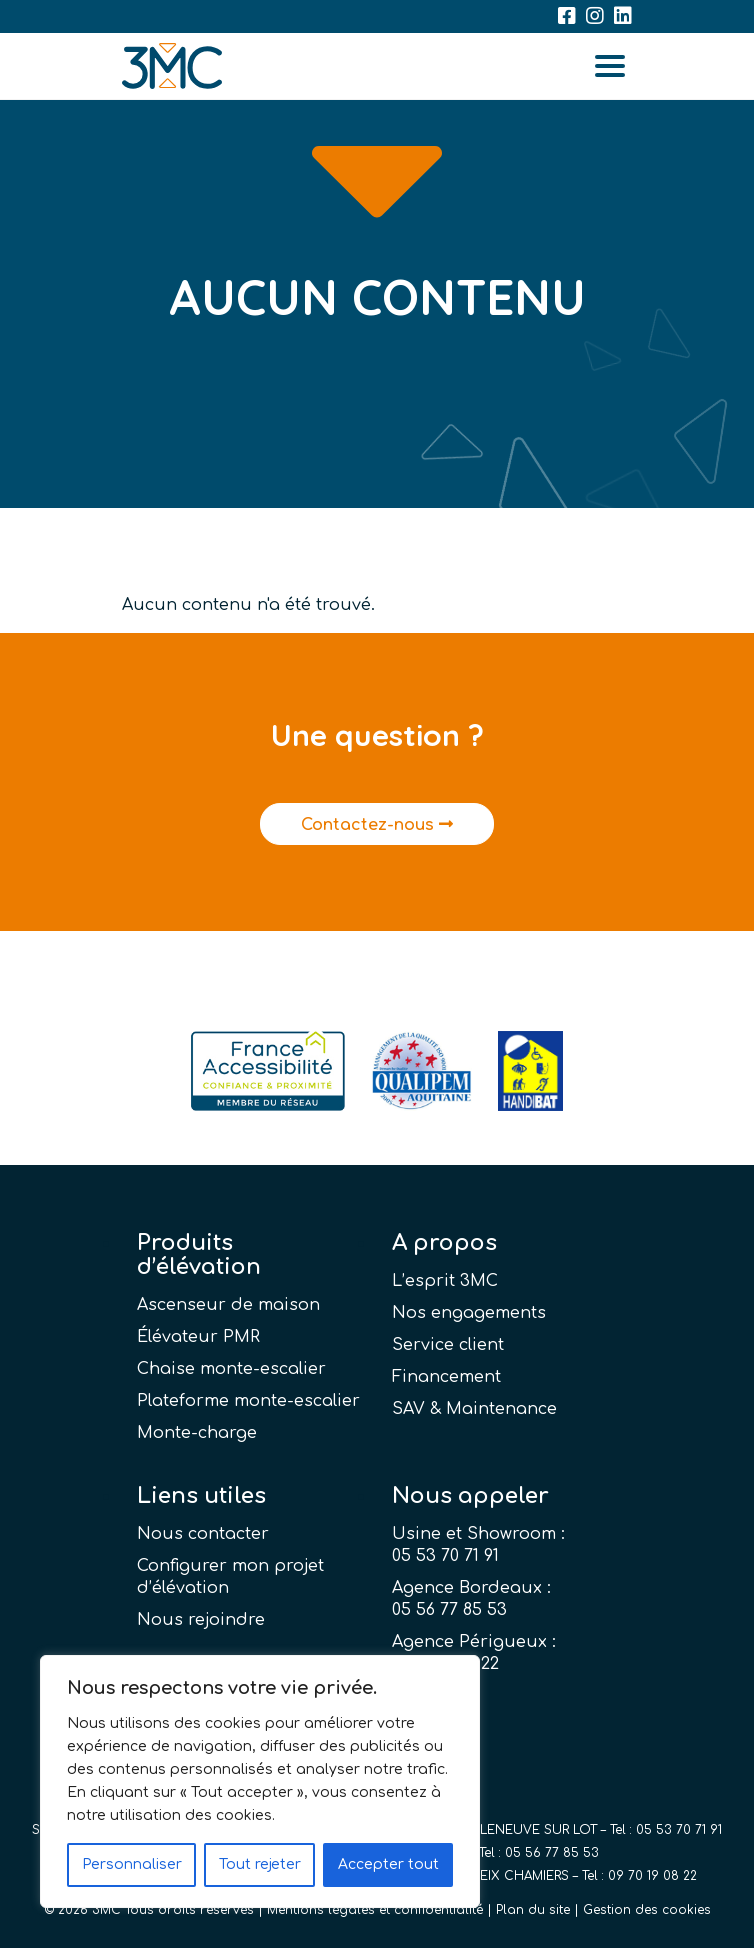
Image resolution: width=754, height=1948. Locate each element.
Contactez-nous (377, 825)
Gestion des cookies (647, 1910)
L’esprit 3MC (445, 1281)
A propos (444, 1243)
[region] (260, 1781)
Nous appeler (470, 1496)
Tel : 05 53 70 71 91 (666, 1830)
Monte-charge (197, 1433)
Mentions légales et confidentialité (375, 1910)
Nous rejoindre (201, 1620)
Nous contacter (203, 1534)
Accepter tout (388, 1864)
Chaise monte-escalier (231, 1369)
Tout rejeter (260, 1864)
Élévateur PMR (198, 1337)
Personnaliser (132, 1864)
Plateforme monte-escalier (248, 1401)
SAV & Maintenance (474, 1409)
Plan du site (533, 1910)
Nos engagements (469, 1313)
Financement (446, 1377)
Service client (448, 1345)
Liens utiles (201, 1496)
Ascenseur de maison (228, 1305)
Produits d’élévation (199, 1255)
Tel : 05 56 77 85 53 (539, 1853)
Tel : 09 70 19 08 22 (639, 1876)
